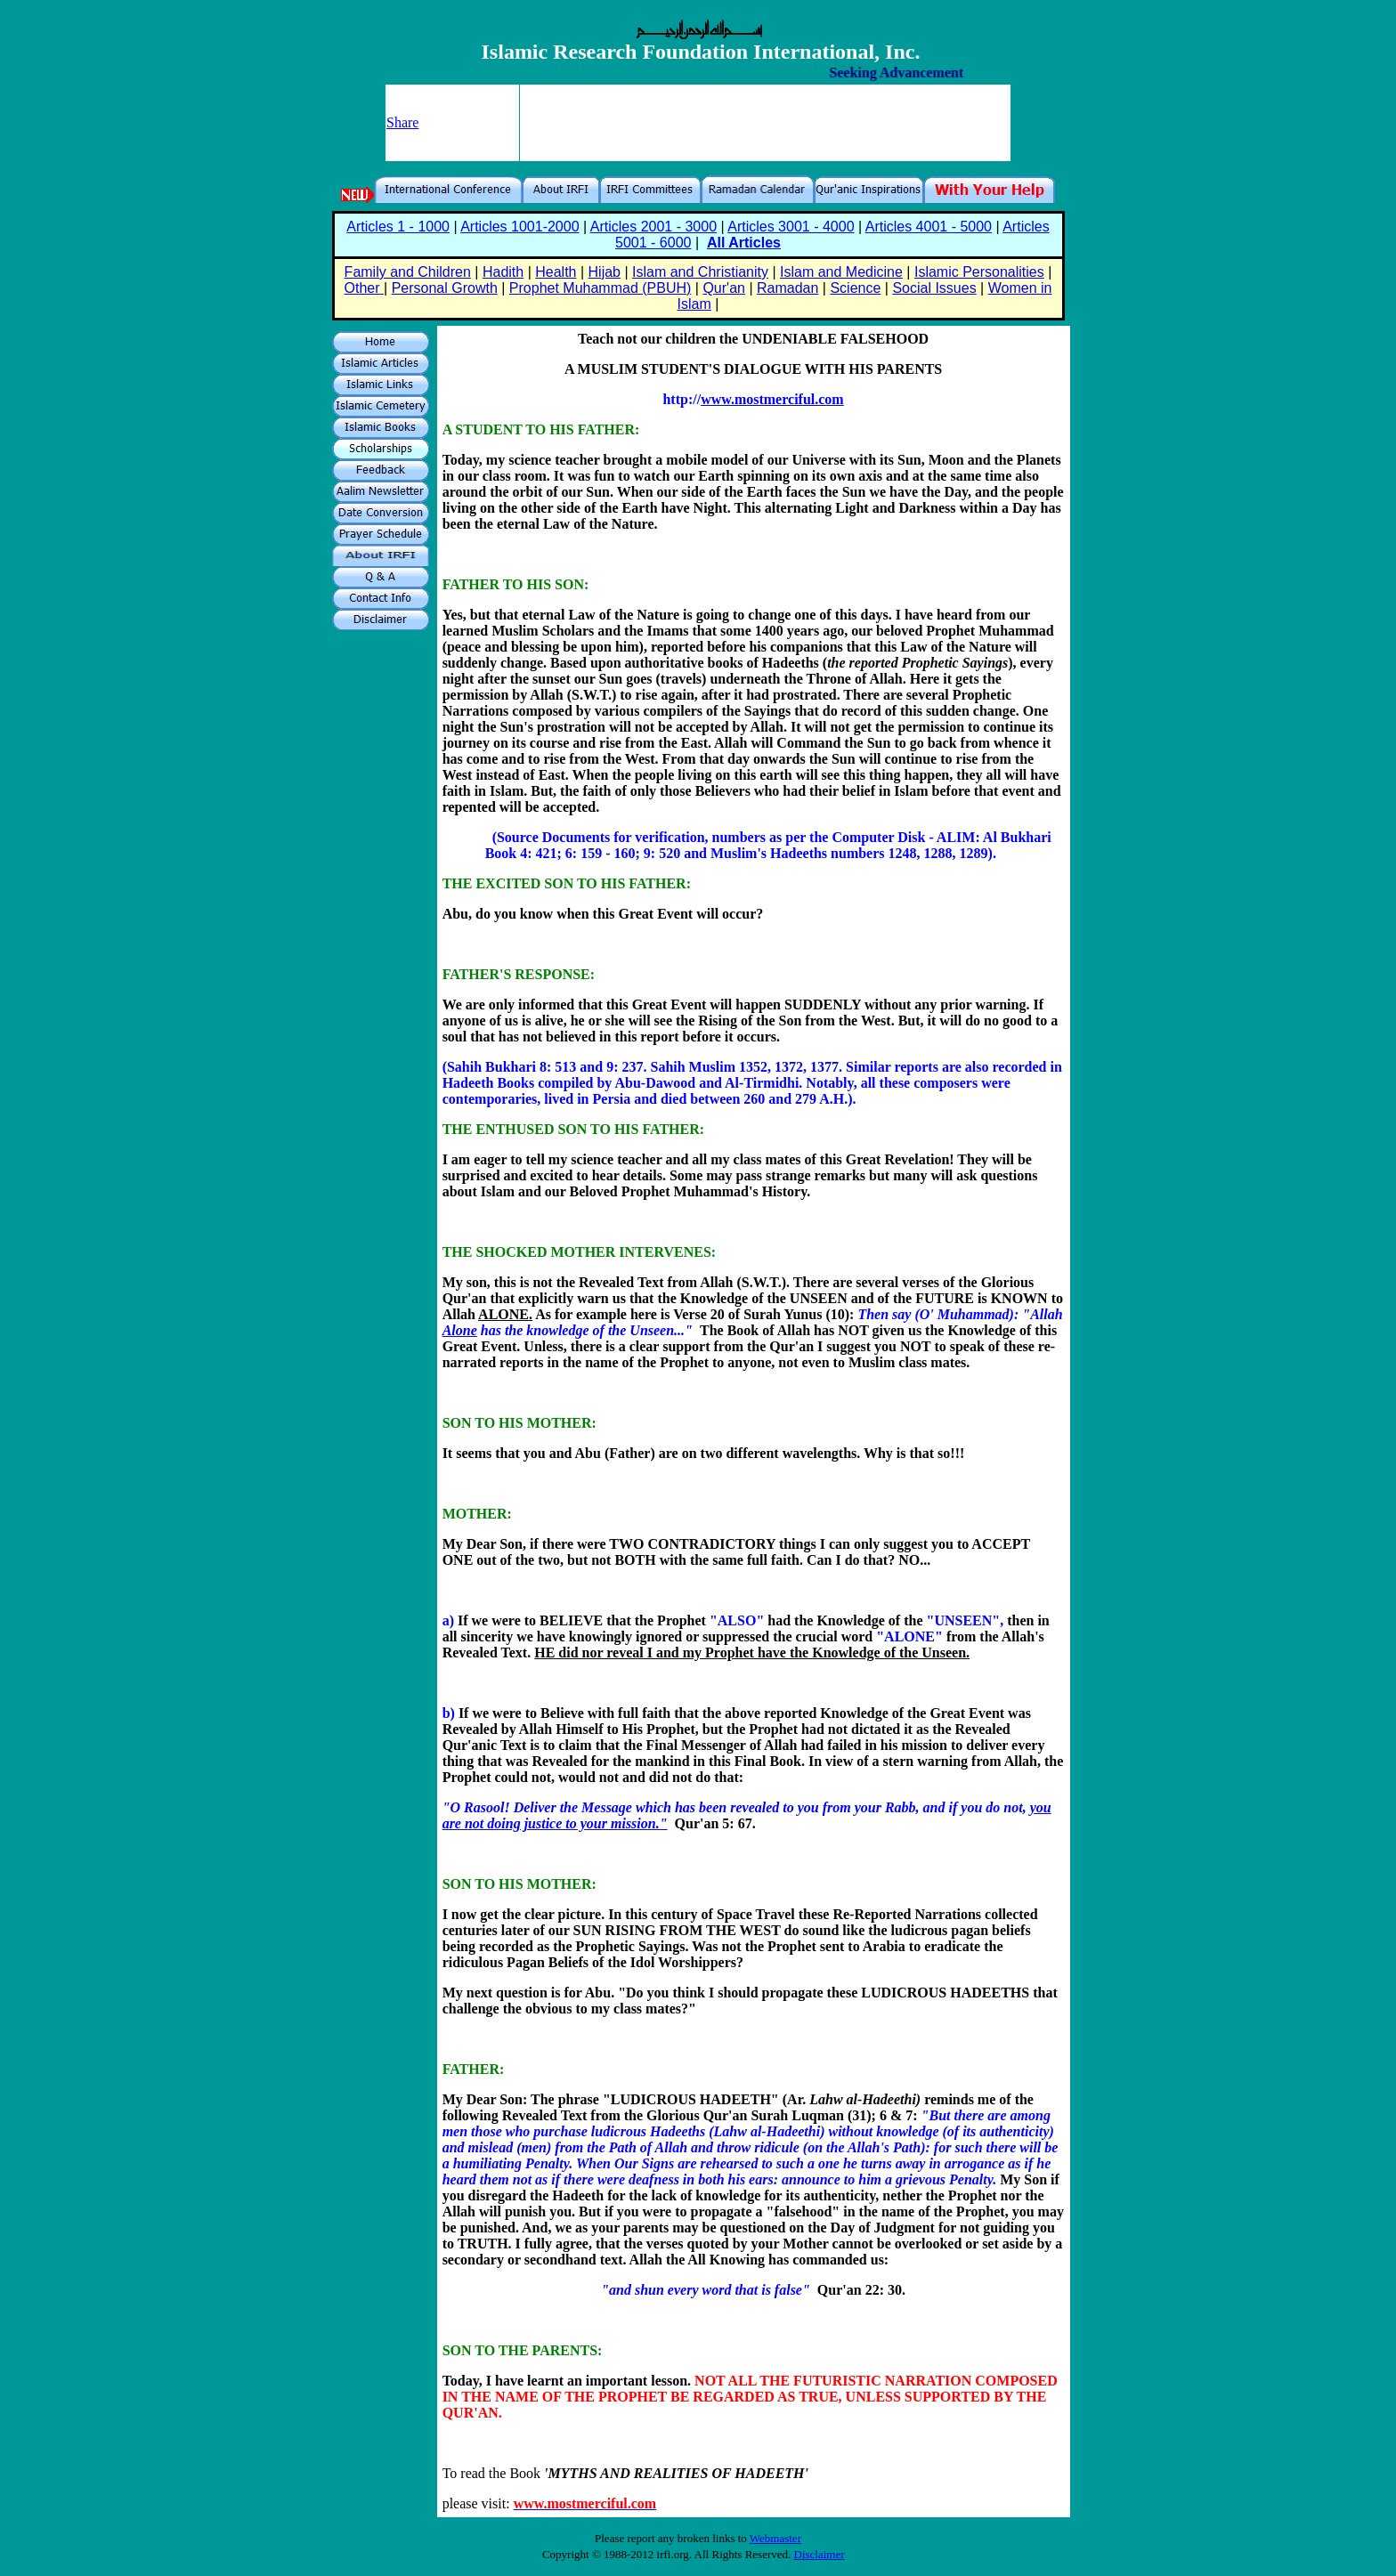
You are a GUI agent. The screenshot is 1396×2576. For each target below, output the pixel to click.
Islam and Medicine (841, 271)
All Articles (744, 242)
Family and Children (408, 271)
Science (855, 288)
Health (555, 271)
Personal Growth (445, 288)
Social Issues (934, 288)
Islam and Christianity (700, 271)
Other (364, 288)
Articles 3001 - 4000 (790, 226)
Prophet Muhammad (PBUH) (600, 288)
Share (402, 122)
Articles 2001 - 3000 (653, 226)
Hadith (503, 271)
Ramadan (787, 288)
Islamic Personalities (979, 271)
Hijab (604, 271)
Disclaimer (819, 2554)
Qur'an (723, 288)
